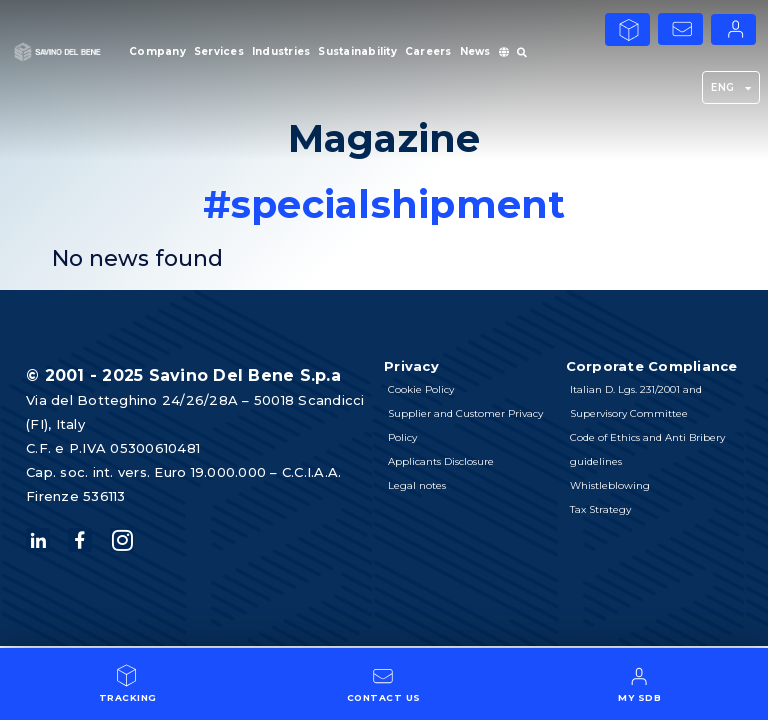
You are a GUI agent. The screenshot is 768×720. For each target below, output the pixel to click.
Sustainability (357, 51)
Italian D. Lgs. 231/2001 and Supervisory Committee (636, 401)
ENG (731, 88)
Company (157, 51)
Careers (428, 51)
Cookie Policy (421, 389)
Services (219, 51)
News (475, 51)
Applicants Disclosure (441, 461)
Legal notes (417, 485)
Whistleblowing (610, 485)
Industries (281, 51)
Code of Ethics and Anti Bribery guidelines (647, 449)
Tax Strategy (600, 509)
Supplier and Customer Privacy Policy (465, 425)
